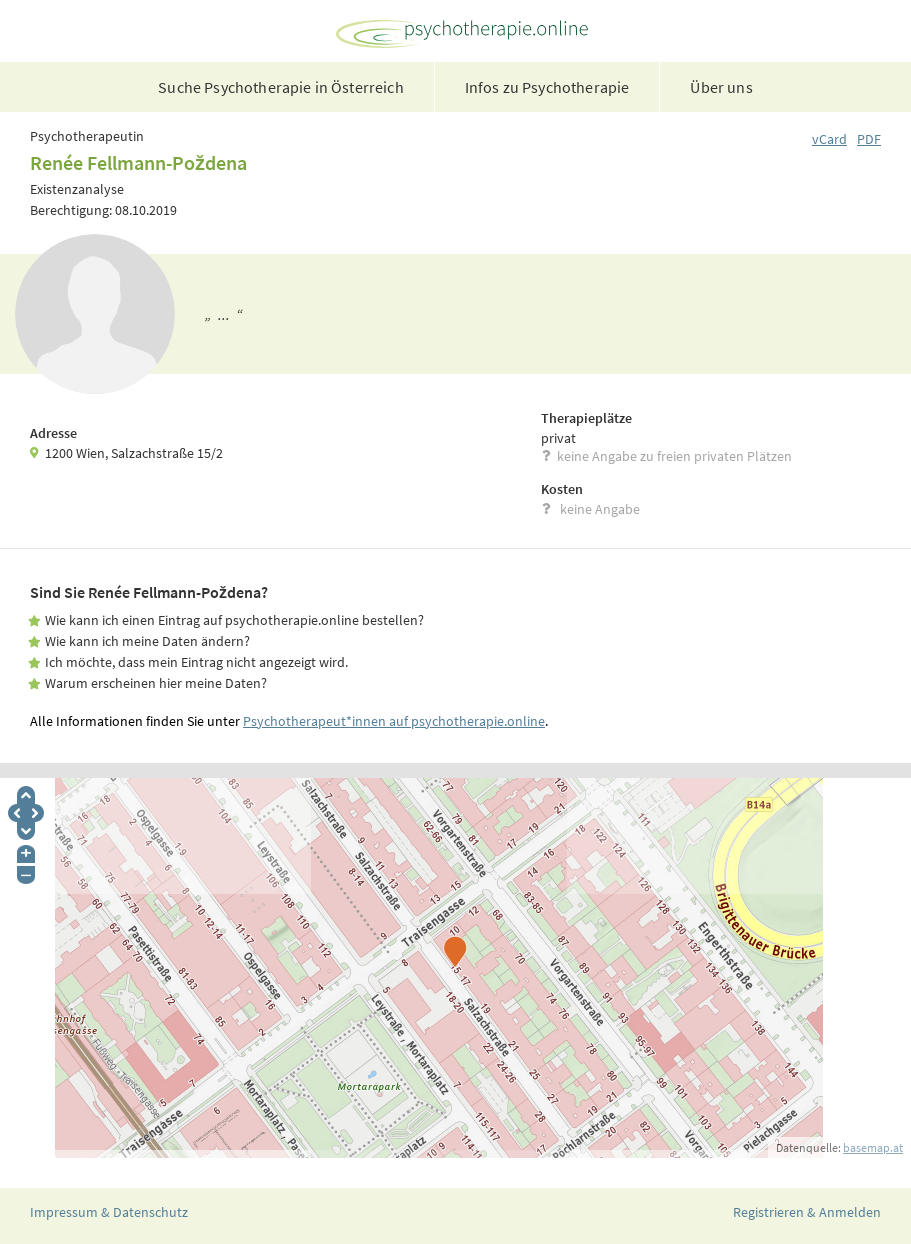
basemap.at (873, 1147)
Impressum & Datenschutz (109, 1212)
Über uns (721, 87)
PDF (869, 139)
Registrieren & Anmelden (807, 1212)
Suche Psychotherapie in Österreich (280, 87)
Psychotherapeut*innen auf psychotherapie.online (394, 721)
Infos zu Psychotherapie (547, 87)
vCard (829, 139)
